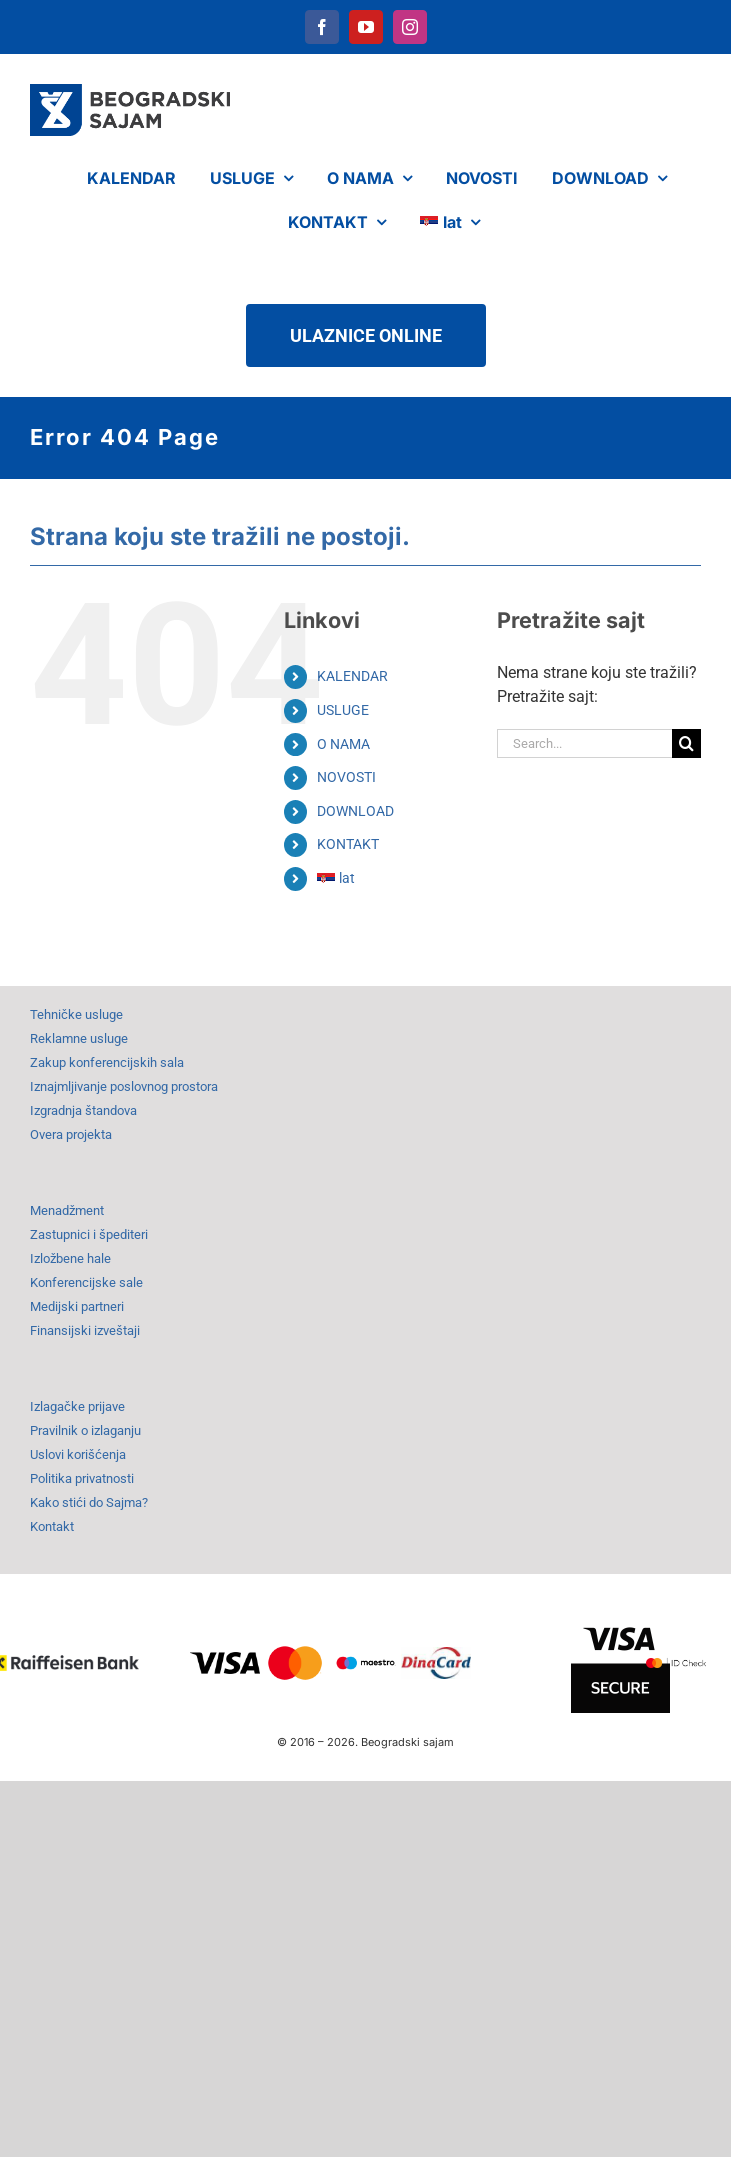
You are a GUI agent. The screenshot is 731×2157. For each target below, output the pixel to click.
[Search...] (584, 743)
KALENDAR (352, 676)
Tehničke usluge (76, 1014)
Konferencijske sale (86, 1282)
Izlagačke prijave (77, 1406)
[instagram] (410, 27)
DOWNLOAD (355, 811)
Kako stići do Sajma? (89, 1502)
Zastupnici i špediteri (89, 1234)
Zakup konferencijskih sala (107, 1062)
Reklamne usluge (79, 1038)
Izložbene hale (70, 1258)
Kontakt (52, 1526)
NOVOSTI (346, 777)
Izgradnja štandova (83, 1110)
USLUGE (343, 710)
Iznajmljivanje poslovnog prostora (124, 1086)
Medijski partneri (77, 1306)
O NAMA (343, 744)
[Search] (686, 743)
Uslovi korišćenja (78, 1454)
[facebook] (322, 27)
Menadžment (67, 1210)
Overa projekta (71, 1134)
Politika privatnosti (82, 1478)
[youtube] (366, 27)
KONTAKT (348, 844)
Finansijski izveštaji (85, 1330)
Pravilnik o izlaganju (85, 1430)
